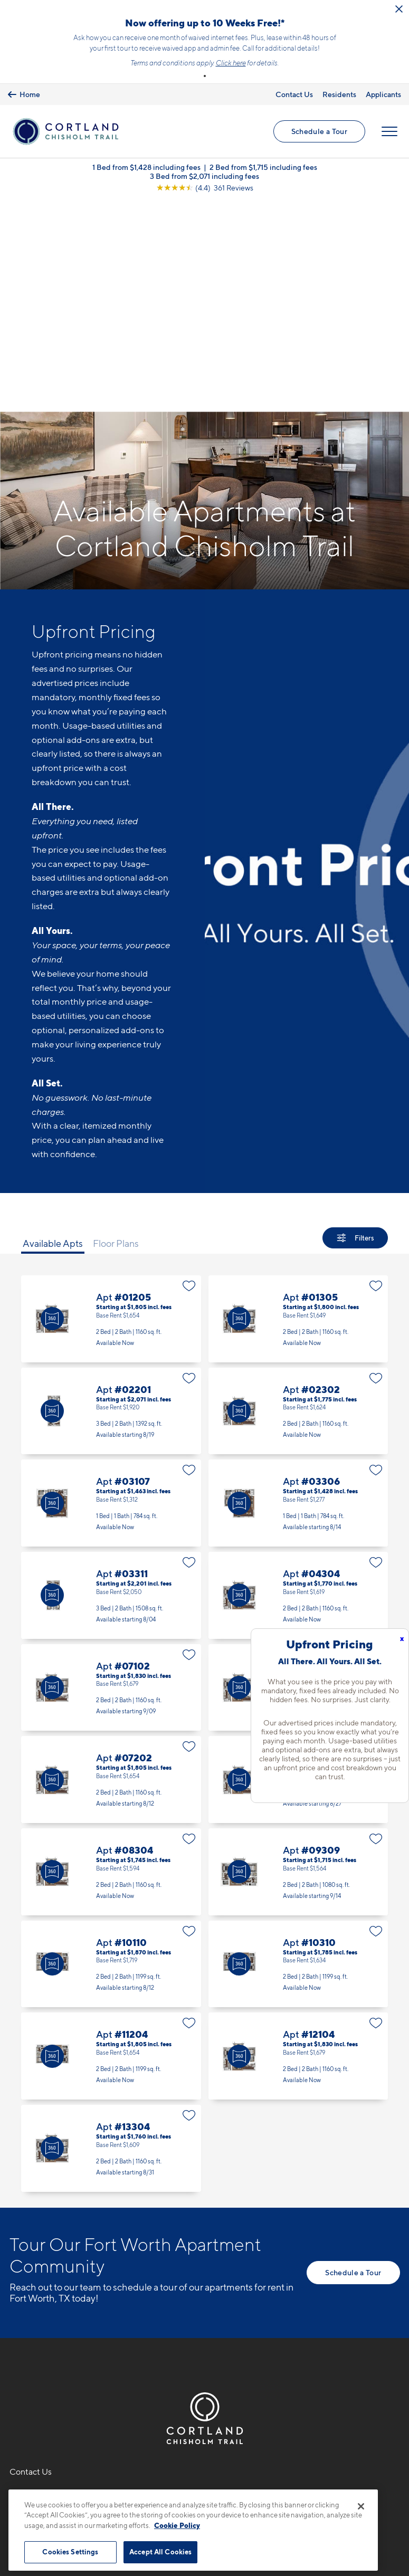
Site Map (251, 2483)
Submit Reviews (202, 2483)
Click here (231, 63)
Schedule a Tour (319, 132)
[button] (205, 76)
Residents (339, 94)
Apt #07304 (298, 1571)
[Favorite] (189, 1077)
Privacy (155, 2483)
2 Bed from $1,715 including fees (263, 169)
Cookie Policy (177, 2525)
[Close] (361, 2506)
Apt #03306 (298, 1294)
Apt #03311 (111, 1386)
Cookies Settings (70, 2552)
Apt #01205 (111, 1109)
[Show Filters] (355, 1028)
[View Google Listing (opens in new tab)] (204, 190)
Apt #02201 (111, 1202)
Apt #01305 (298, 1109)
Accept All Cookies (160, 2552)
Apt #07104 (298, 1478)
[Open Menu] (389, 133)
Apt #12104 (298, 1847)
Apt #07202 (111, 1571)
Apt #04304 (298, 1386)
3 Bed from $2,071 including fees (204, 178)
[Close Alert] (399, 9)
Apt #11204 (111, 1847)
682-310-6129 (37, 2287)
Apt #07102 (111, 1478)
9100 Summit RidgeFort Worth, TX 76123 (50, 2312)
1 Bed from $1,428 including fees (146, 169)
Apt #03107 (111, 1294)
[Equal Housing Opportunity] (15, 2344)
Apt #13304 (111, 1939)
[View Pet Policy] (97, 2344)
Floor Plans (116, 1034)
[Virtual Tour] (52, 1110)
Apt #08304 (111, 1662)
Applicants (383, 94)
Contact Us (294, 94)
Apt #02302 (298, 1202)
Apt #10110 (111, 1755)
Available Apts (53, 1034)
